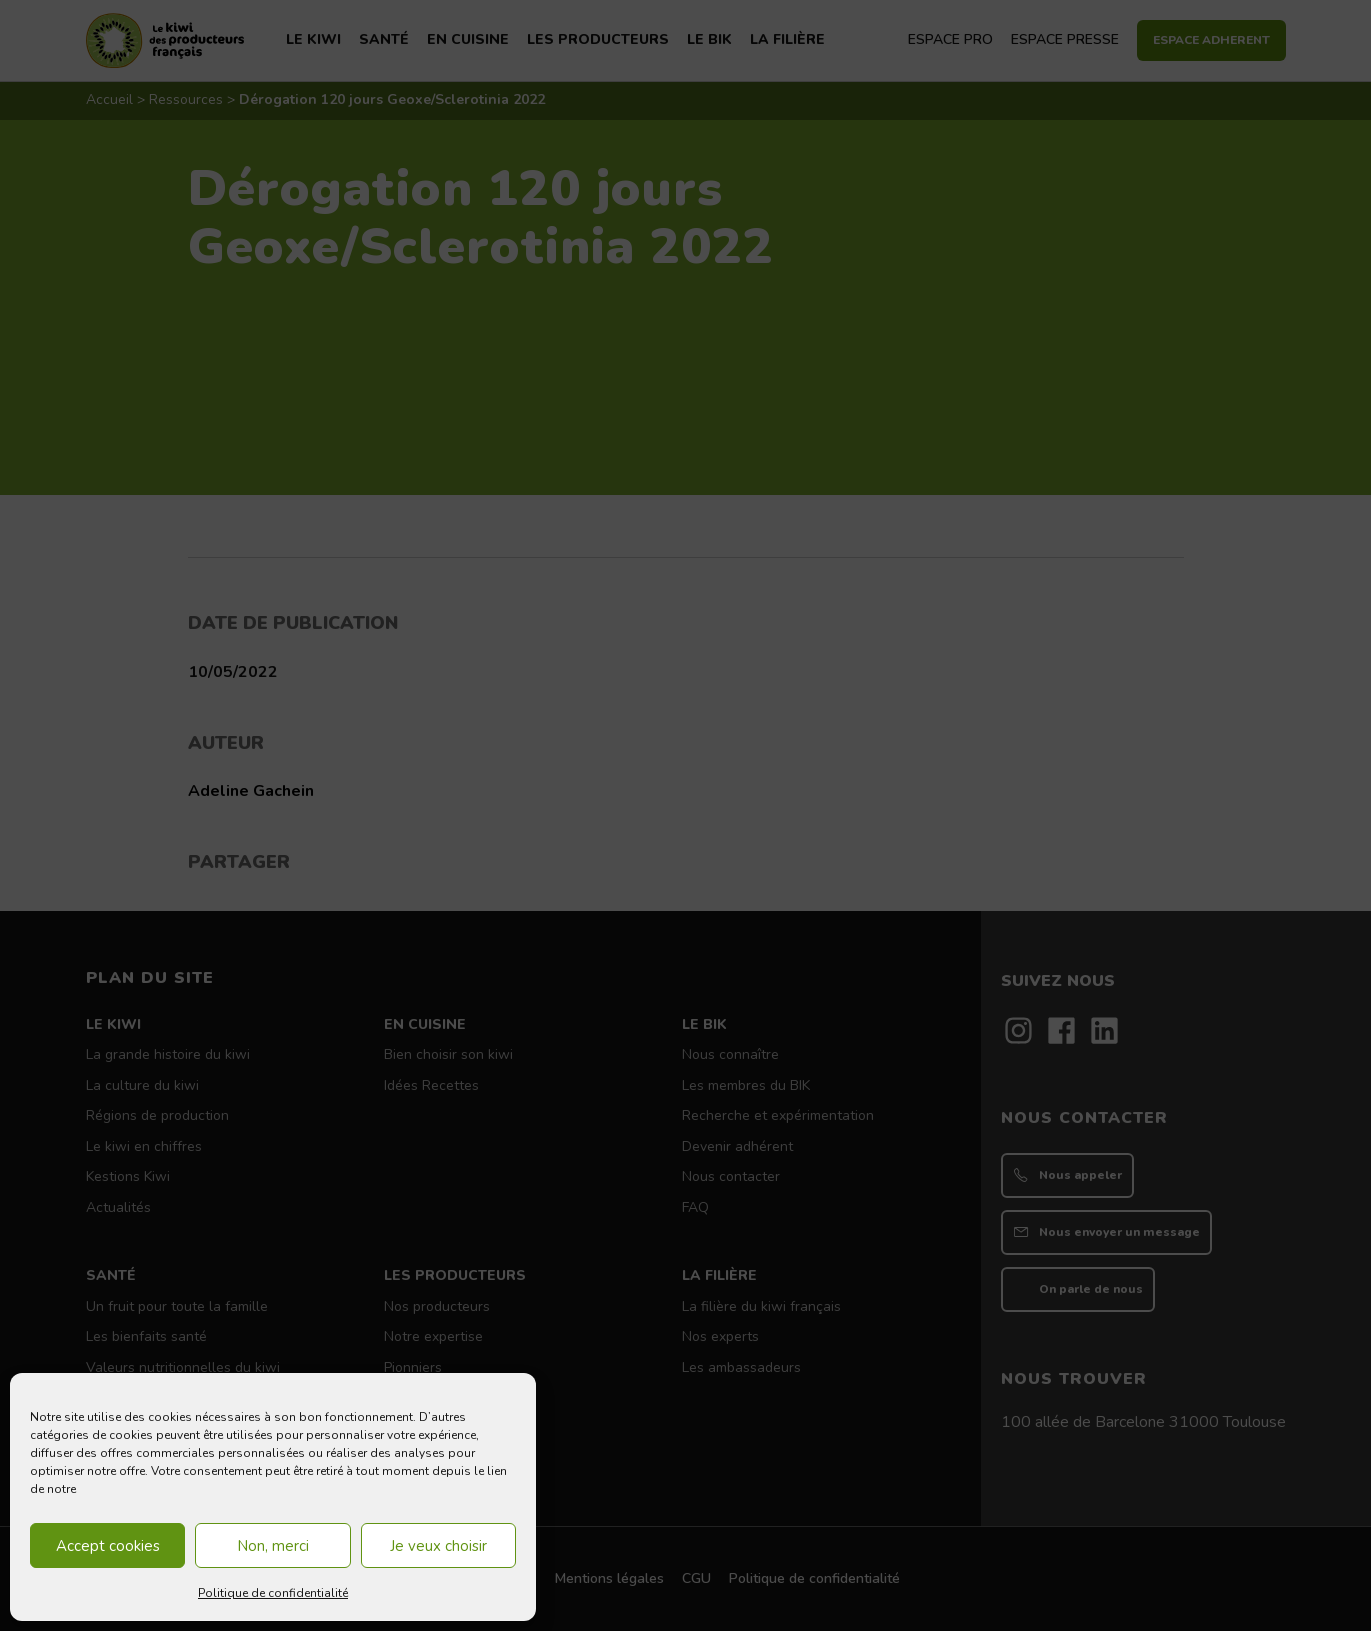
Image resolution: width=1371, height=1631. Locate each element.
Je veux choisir (438, 1546)
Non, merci (273, 1546)
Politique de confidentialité (273, 1593)
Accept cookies (108, 1546)
